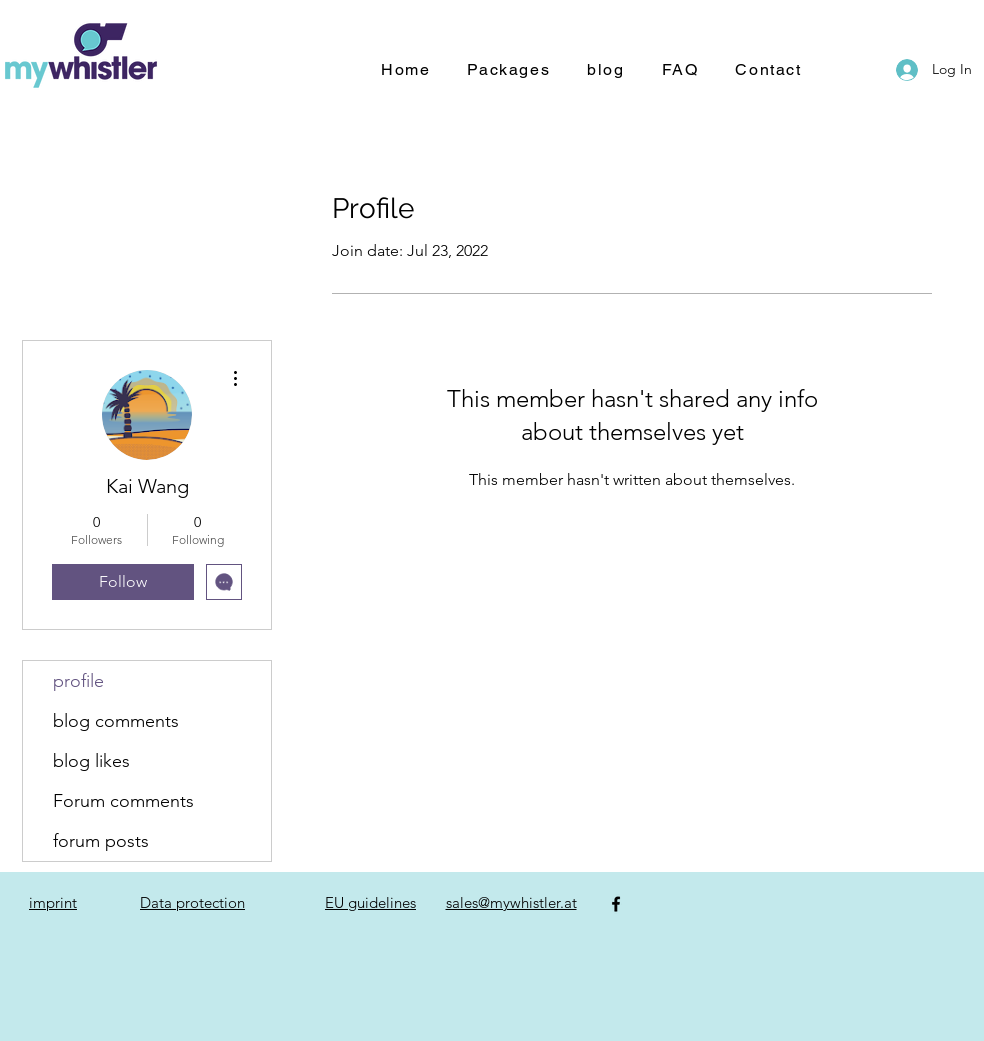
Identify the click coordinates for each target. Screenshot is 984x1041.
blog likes (91, 761)
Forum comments (123, 801)
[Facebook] (616, 904)
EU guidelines (370, 902)
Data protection (192, 902)
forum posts (101, 841)
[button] (508, 70)
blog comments (116, 721)
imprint (53, 902)
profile (78, 681)
